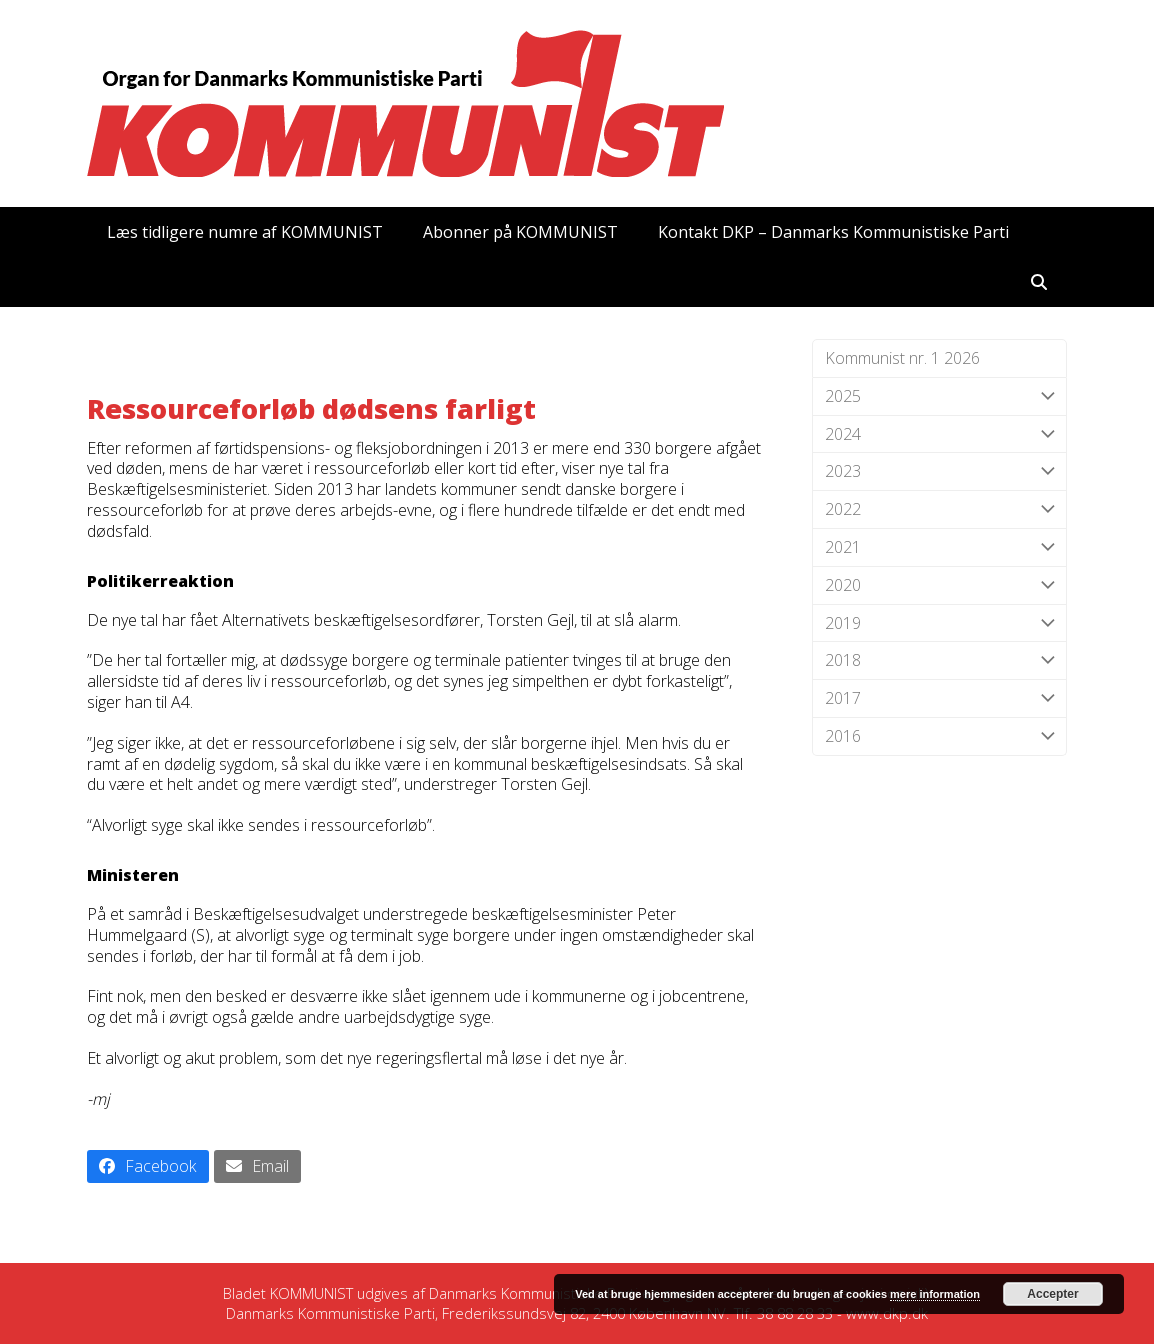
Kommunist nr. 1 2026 (902, 358)
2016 (939, 736)
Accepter (1052, 1294)
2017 (939, 698)
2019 (939, 623)
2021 (939, 547)
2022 (939, 509)
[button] (1039, 282)
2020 (939, 585)
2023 (939, 471)
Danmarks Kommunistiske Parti (533, 1293)
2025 (939, 396)
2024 (939, 434)
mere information (935, 1294)
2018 (939, 660)
